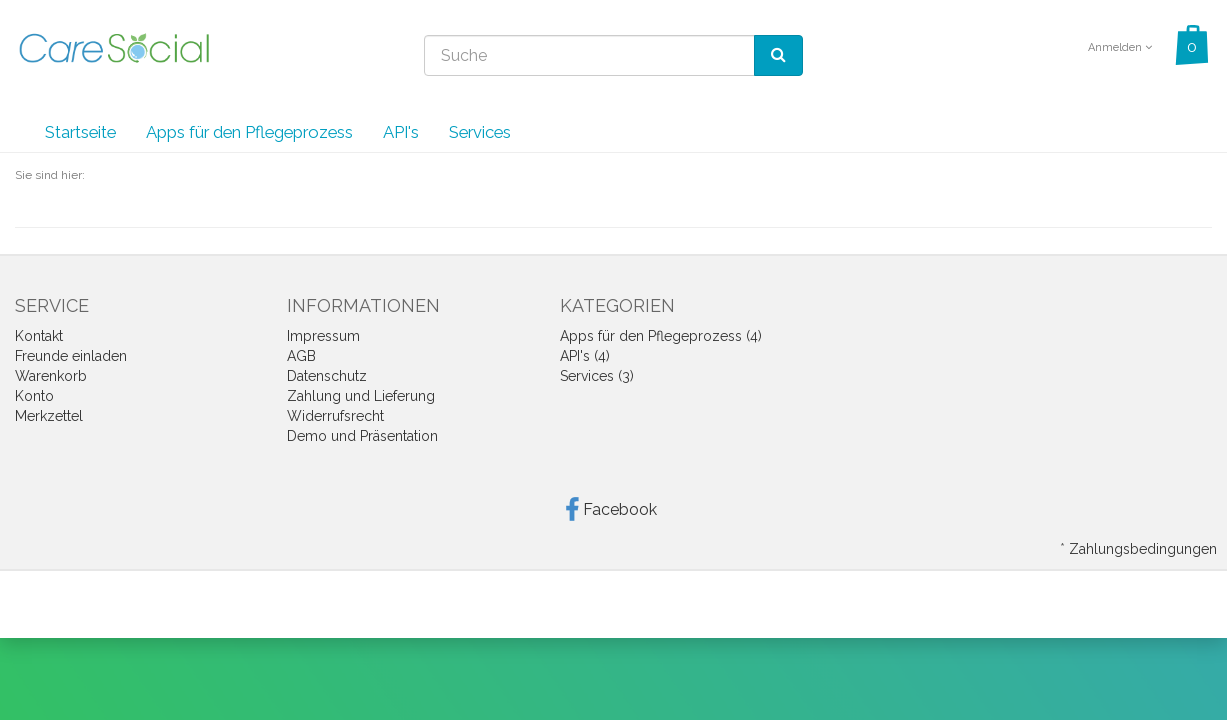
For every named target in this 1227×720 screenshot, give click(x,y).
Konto (34, 396)
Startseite (80, 132)
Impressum (323, 336)
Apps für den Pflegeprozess (249, 132)
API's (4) (585, 356)
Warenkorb (51, 376)
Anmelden (1120, 47)
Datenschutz (327, 376)
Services (480, 132)
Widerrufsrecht (335, 416)
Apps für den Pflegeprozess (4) (661, 336)
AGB (301, 356)
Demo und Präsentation (362, 436)
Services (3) (597, 376)
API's (401, 132)
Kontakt (39, 336)
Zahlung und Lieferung (361, 396)
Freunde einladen (71, 356)
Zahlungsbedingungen (1143, 549)
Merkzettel (49, 416)
